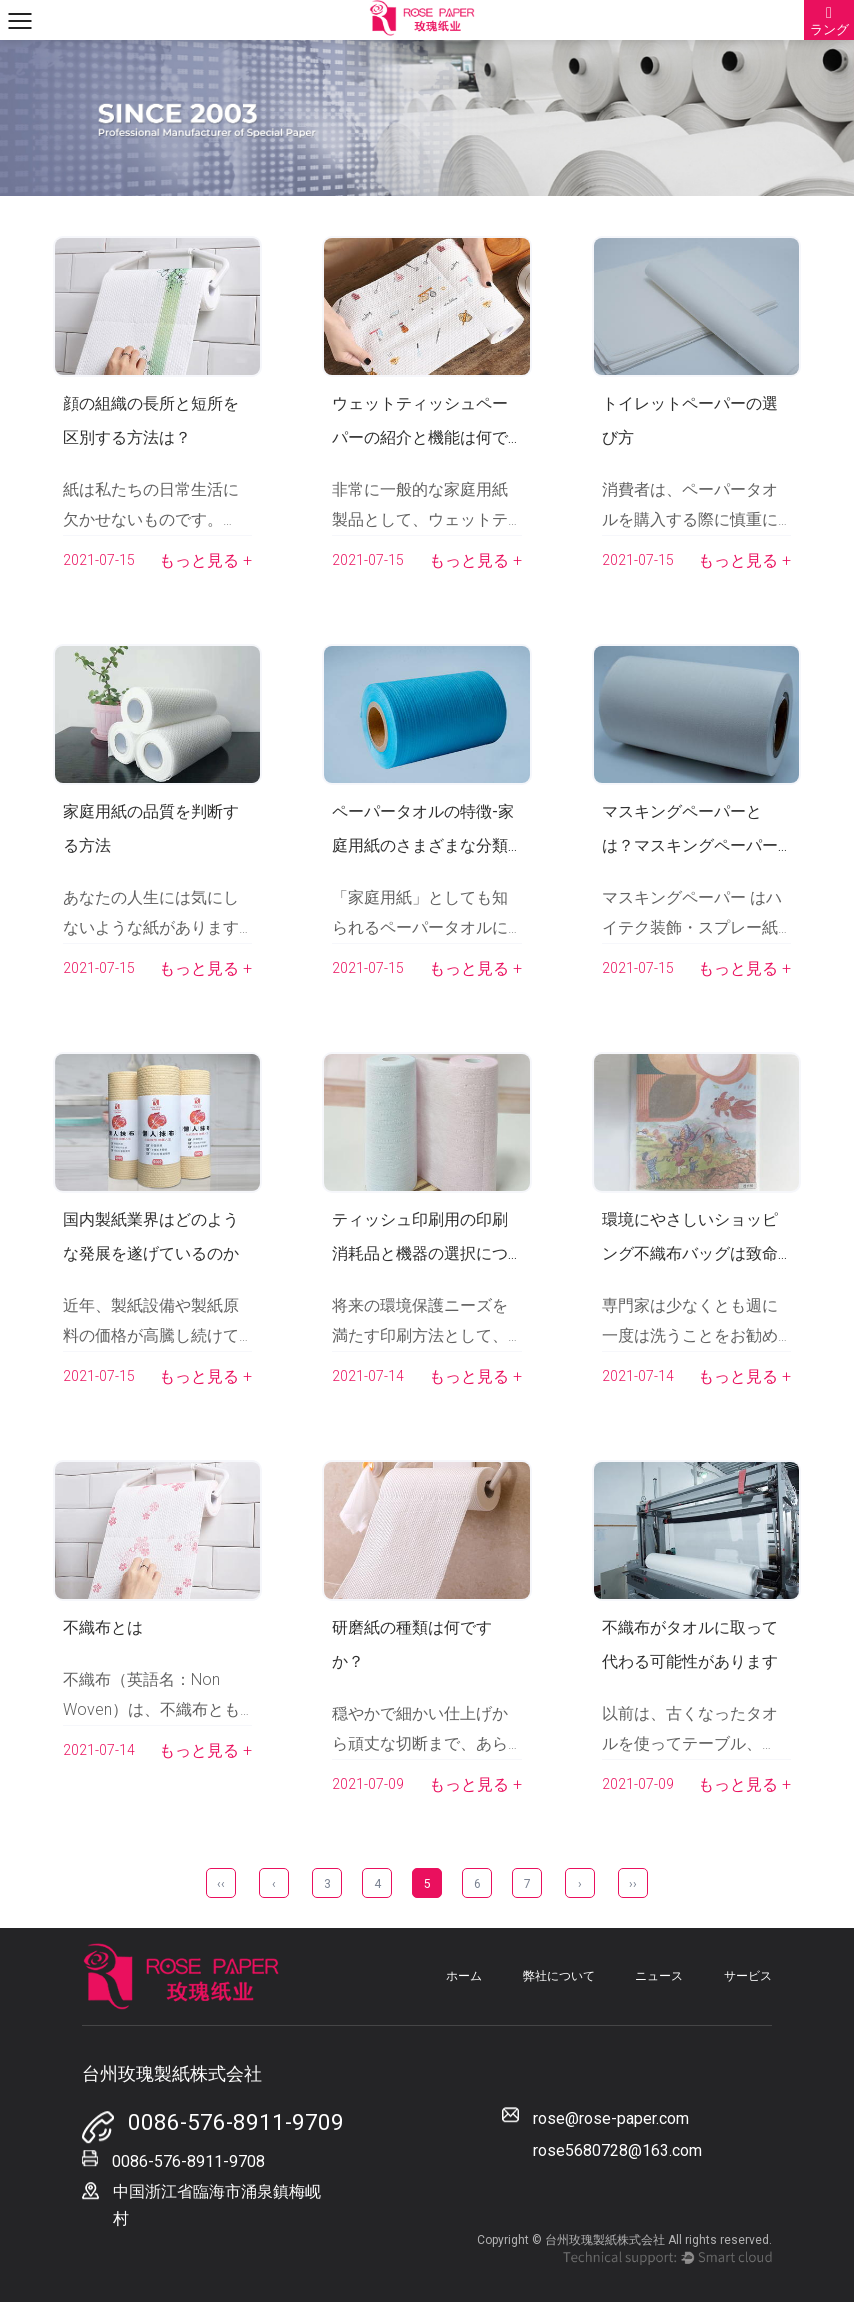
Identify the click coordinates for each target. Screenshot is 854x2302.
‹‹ (221, 1884)
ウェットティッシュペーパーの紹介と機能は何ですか (420, 437)
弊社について (559, 1976)
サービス (748, 1976)
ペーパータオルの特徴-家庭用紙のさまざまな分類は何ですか (423, 845)
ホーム (464, 1976)
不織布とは (103, 1627)
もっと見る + (205, 560)
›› (633, 1884)
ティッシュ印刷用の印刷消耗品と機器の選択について (420, 1253)
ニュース (659, 1976)
